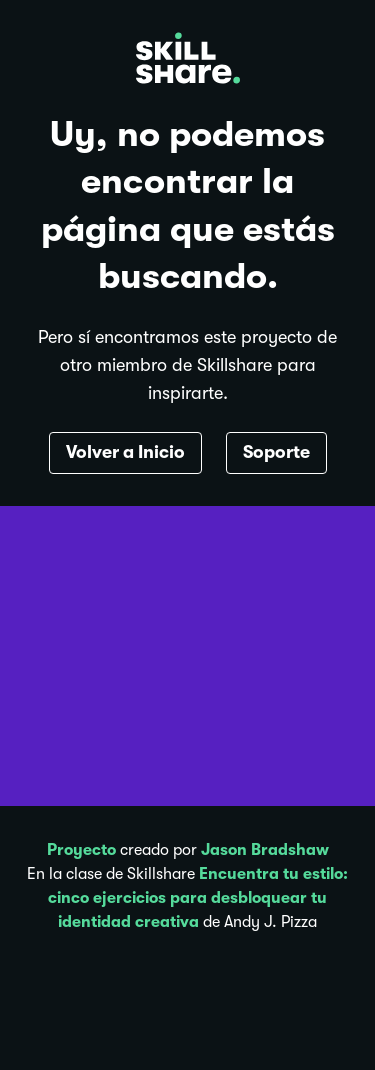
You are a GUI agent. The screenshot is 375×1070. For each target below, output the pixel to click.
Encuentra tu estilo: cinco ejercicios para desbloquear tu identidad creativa (198, 898)
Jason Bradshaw (265, 850)
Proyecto (81, 850)
